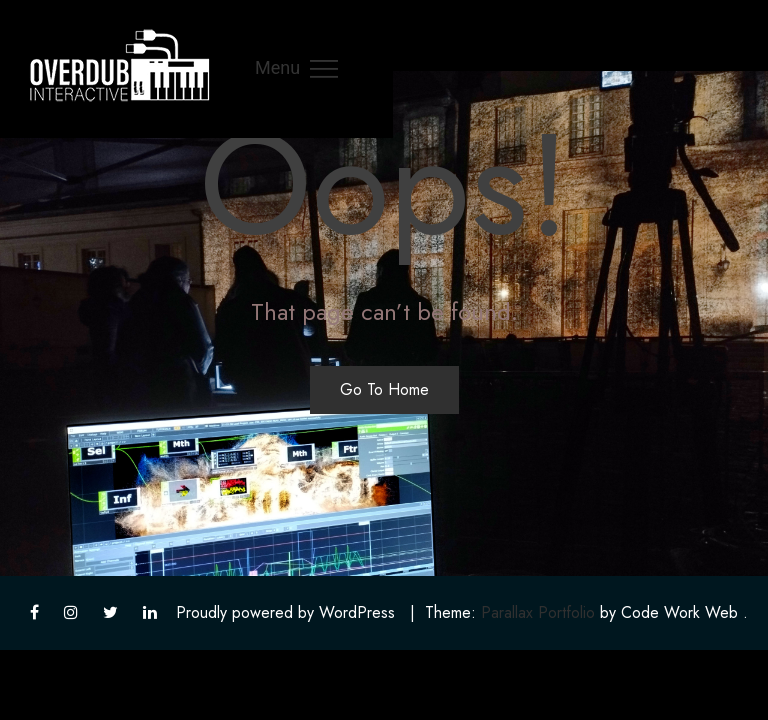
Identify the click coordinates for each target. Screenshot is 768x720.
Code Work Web (679, 612)
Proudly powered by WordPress (285, 612)
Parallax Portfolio (538, 612)
